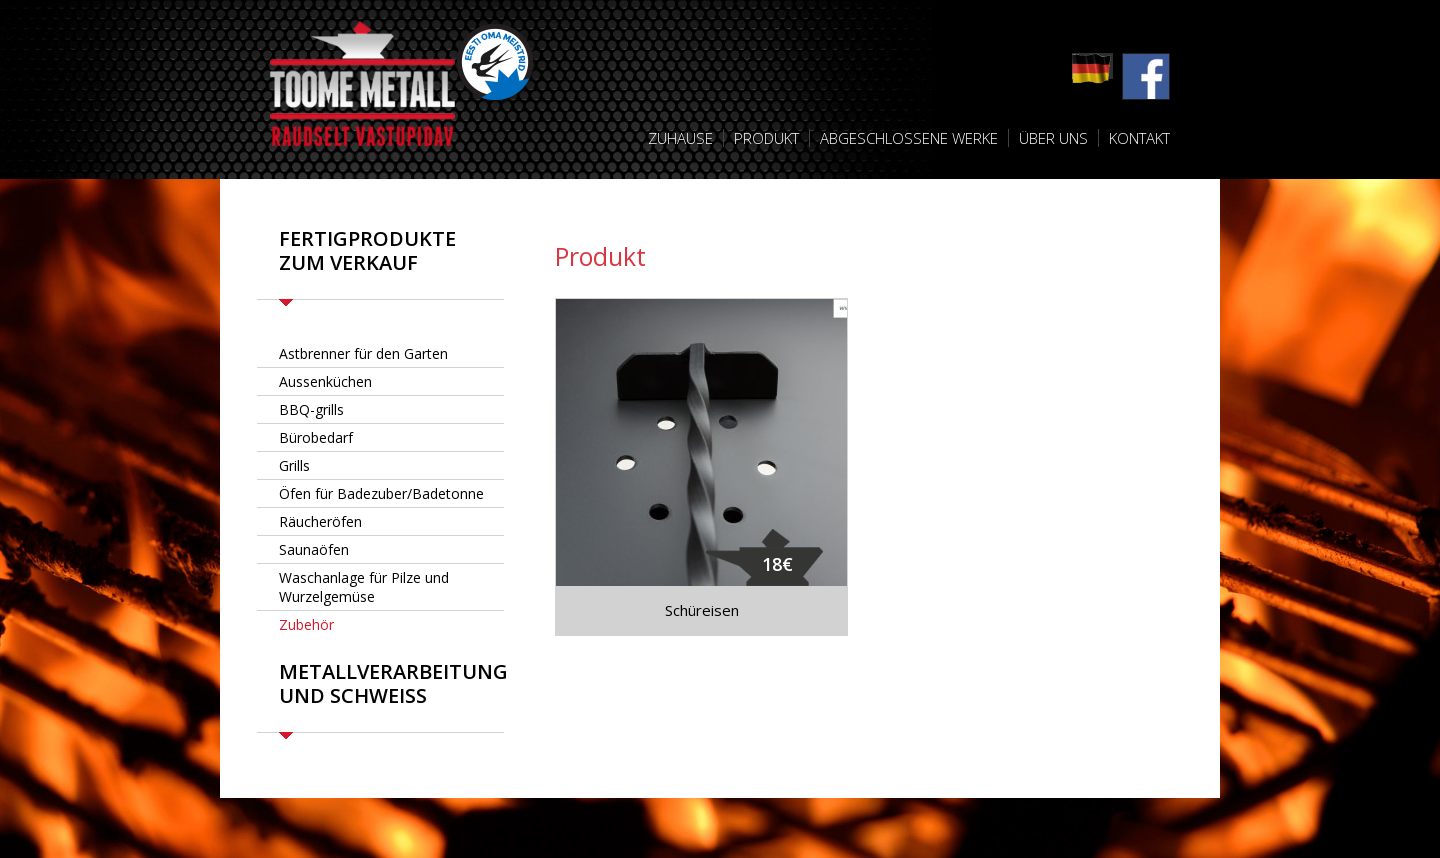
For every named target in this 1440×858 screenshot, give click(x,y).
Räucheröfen (320, 521)
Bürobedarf (316, 437)
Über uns (1053, 138)
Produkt (766, 138)
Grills (294, 465)
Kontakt (1139, 138)
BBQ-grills (311, 409)
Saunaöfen (314, 549)
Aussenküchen (325, 381)
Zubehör (306, 624)
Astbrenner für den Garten (363, 353)
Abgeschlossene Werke (909, 138)
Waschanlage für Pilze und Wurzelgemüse (364, 587)
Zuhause (680, 138)
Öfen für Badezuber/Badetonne (381, 493)
